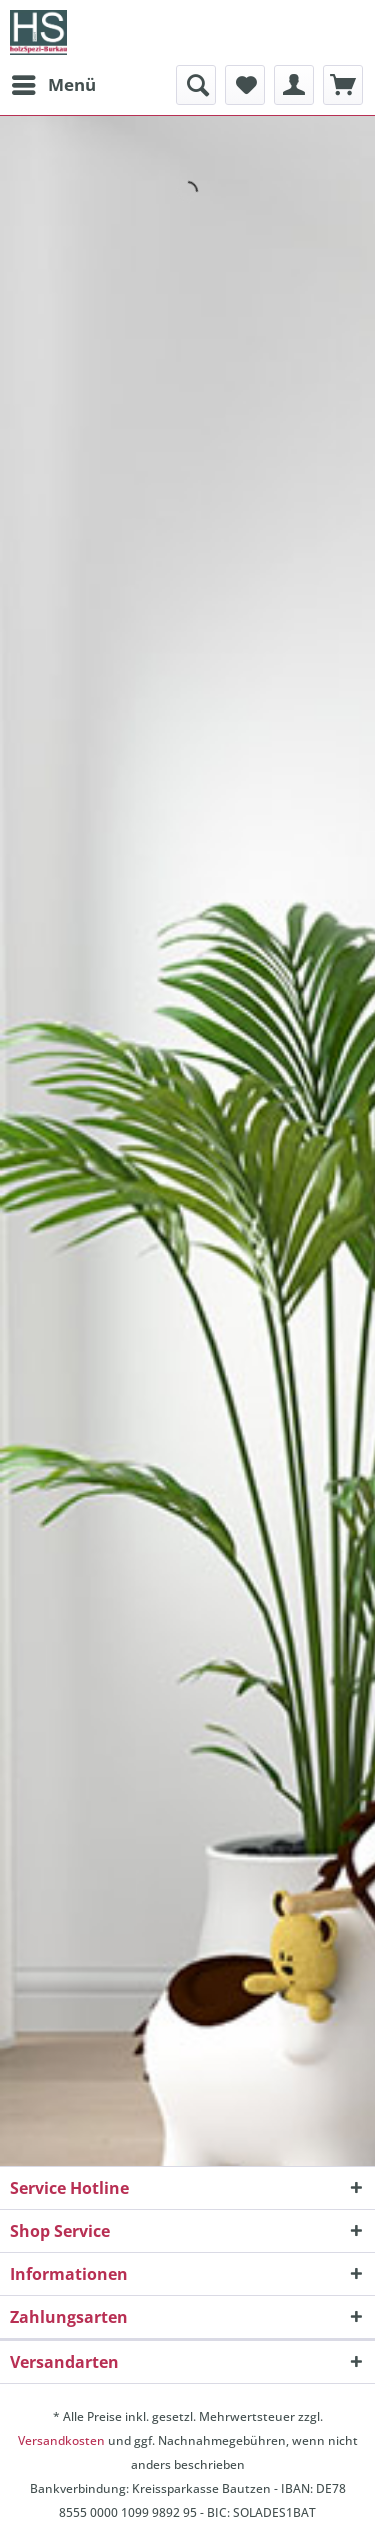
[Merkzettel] (245, 85)
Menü (54, 82)
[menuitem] (53, 85)
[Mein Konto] (294, 85)
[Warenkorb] (343, 85)
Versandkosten (61, 2440)
